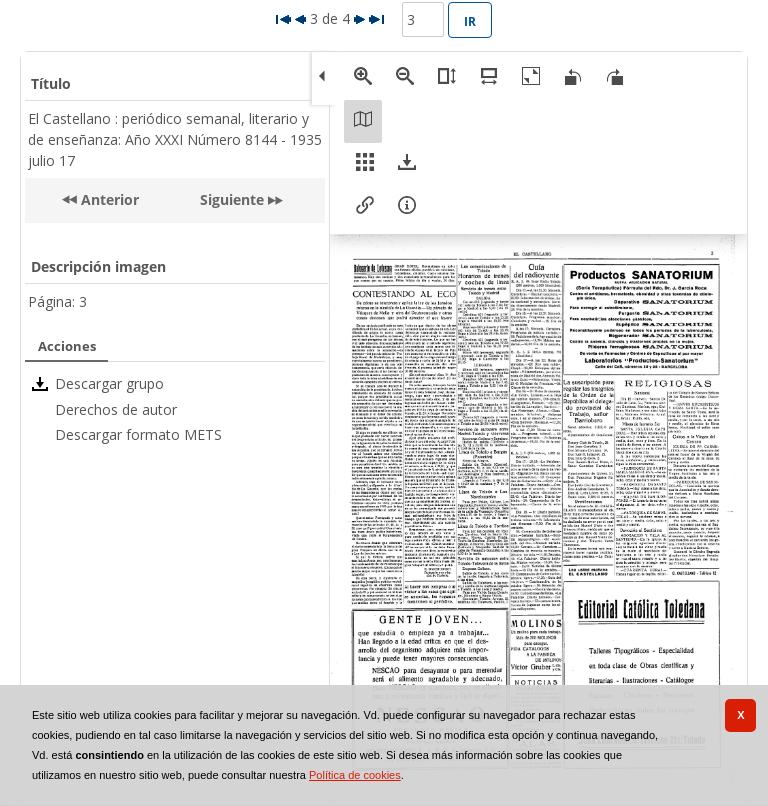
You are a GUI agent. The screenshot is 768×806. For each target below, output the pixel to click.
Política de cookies (355, 775)
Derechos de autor (116, 409)
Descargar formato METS (138, 434)
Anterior (108, 199)
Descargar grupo (109, 383)
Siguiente (232, 199)
